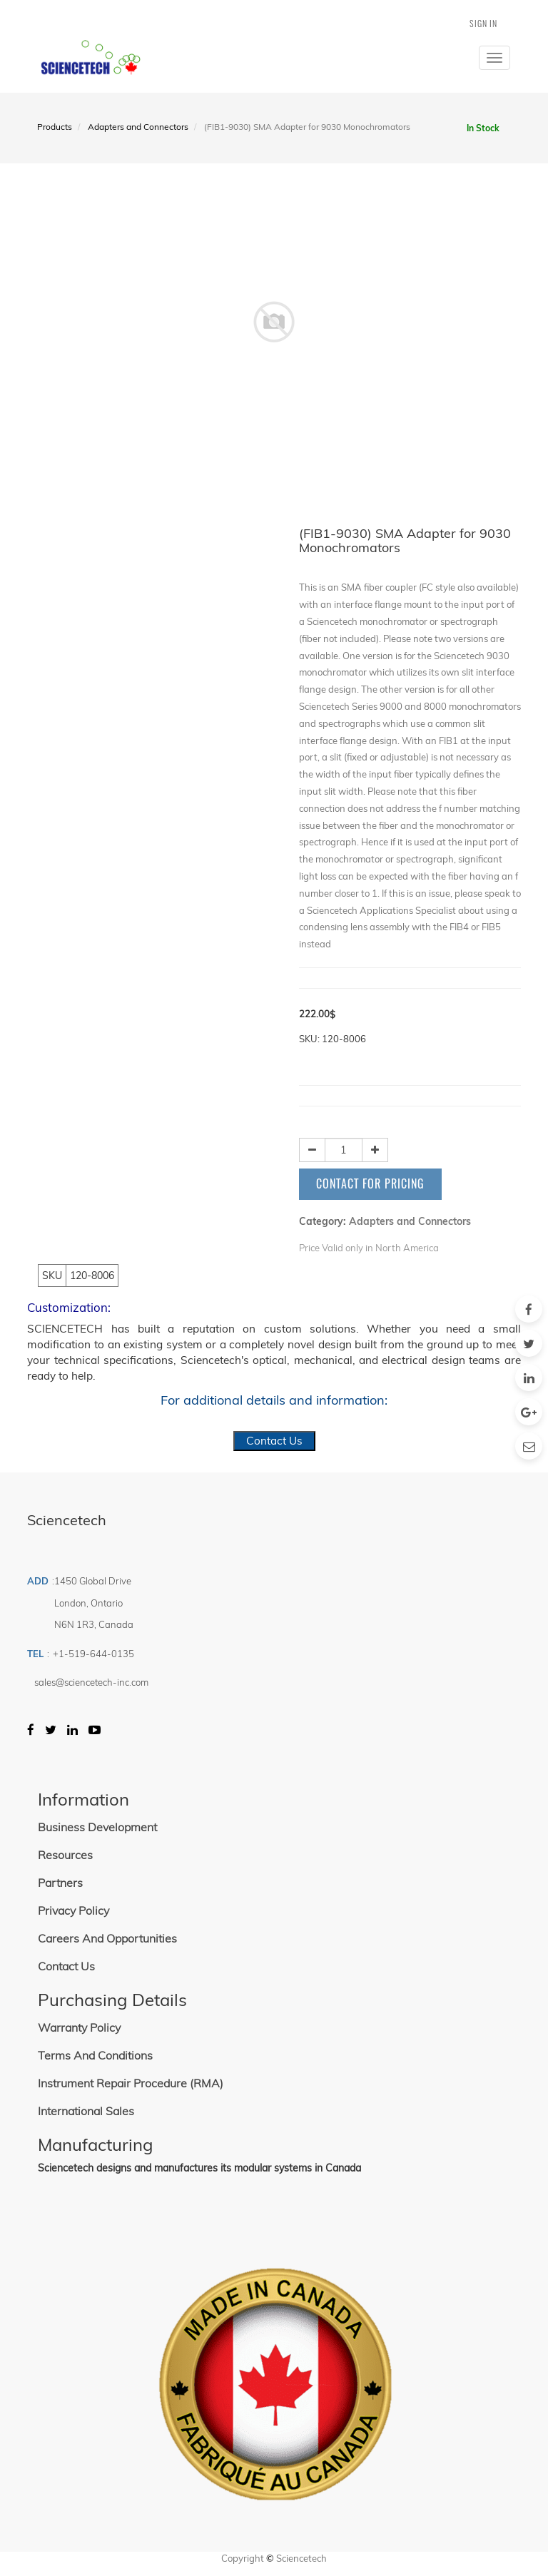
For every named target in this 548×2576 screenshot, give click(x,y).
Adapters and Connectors (138, 126)
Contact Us (274, 1440)
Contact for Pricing (370, 1183)
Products (54, 126)
